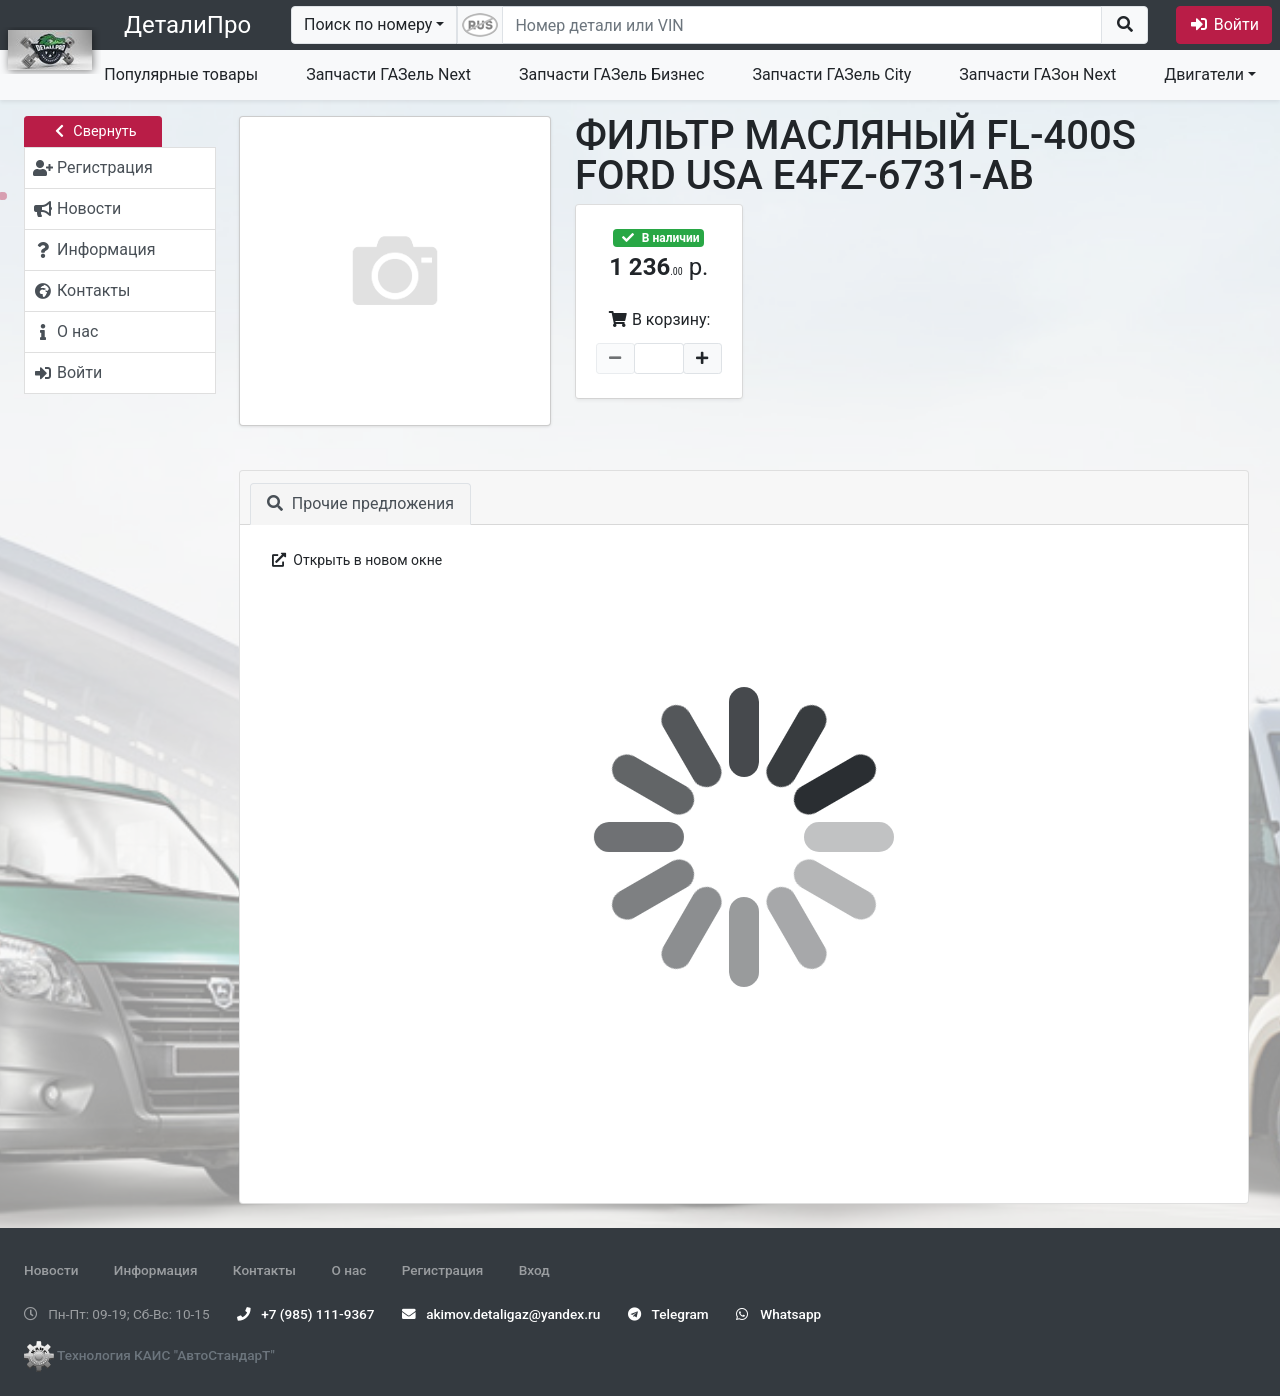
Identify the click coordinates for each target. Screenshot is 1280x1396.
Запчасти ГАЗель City (831, 74)
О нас (348, 1270)
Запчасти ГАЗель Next (388, 74)
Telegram (668, 1314)
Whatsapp (778, 1314)
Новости (51, 1270)
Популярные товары (181, 74)
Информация (156, 1270)
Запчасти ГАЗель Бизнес (611, 74)
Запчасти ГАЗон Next (1037, 74)
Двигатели (1204, 74)
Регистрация (443, 1270)
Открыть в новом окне (355, 560)
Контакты (264, 1270)
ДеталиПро (187, 25)
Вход (534, 1270)
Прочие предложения (360, 503)
